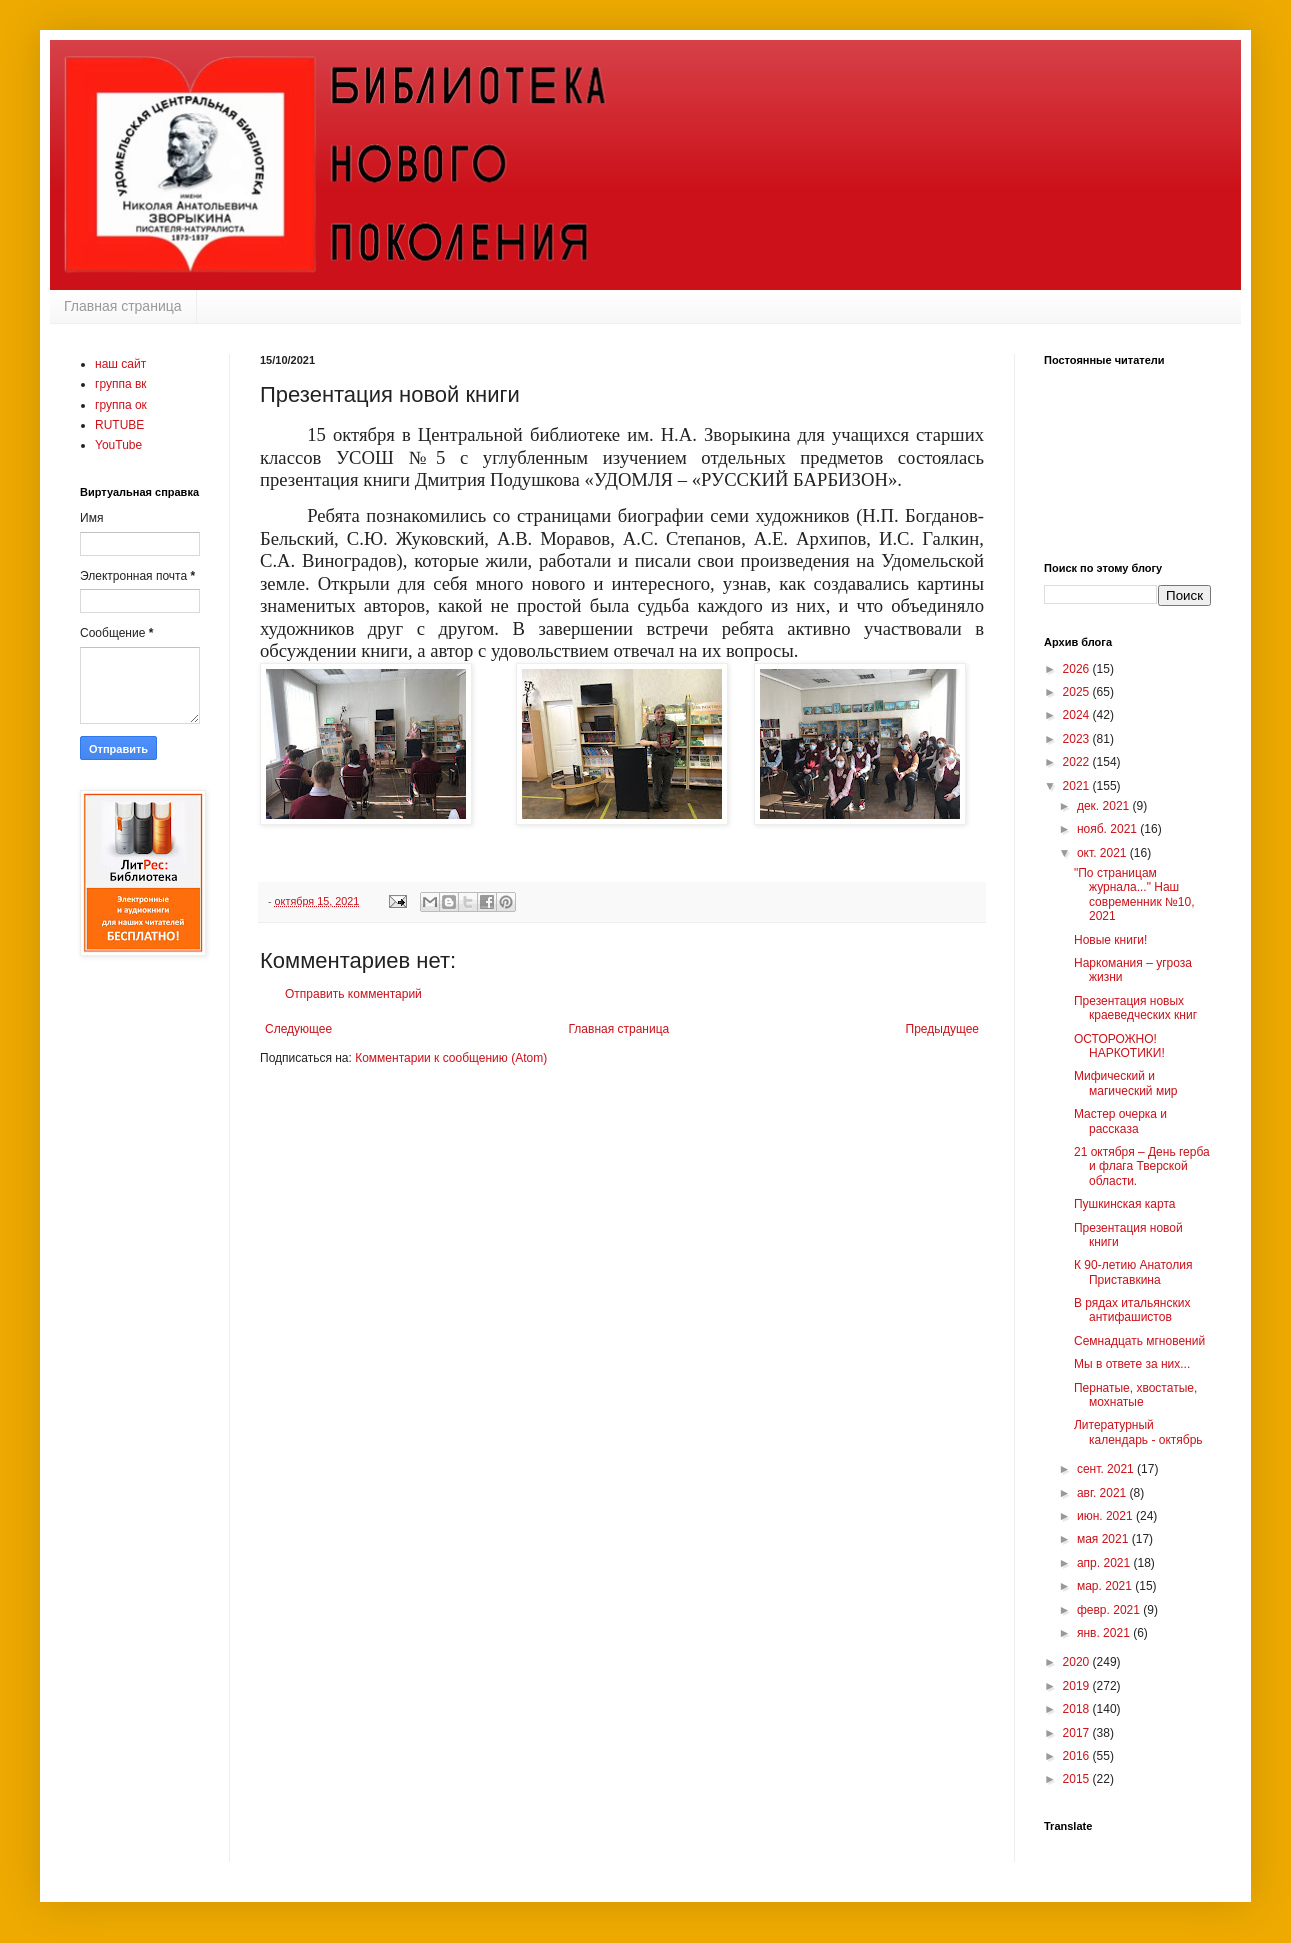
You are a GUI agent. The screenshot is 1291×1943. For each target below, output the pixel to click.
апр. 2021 (1105, 1563)
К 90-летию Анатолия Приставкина (1133, 1272)
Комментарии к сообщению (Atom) (451, 1058)
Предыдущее (942, 1029)
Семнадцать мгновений (1139, 1341)
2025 (1078, 692)
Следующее (298, 1029)
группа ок (121, 405)
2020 (1078, 1662)
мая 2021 (1104, 1539)
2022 (1078, 762)
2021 (1078, 786)
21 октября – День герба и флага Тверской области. (1142, 1166)
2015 (1078, 1779)
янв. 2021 (1105, 1633)
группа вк (121, 384)
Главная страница (123, 306)
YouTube (118, 445)
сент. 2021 (1107, 1469)
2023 (1078, 739)
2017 (1078, 1733)
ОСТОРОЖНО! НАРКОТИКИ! (1119, 1046)
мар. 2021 (1106, 1586)
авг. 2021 (1103, 1493)
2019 (1078, 1686)
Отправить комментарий (353, 994)
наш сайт (120, 364)
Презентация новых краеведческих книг (1135, 1008)
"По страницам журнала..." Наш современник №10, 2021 (1134, 894)
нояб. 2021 (1108, 829)
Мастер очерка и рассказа (1120, 1121)
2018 (1078, 1709)
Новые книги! (1110, 940)
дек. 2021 (1105, 806)
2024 (1078, 715)
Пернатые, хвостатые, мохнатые (1135, 1395)
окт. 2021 (1103, 853)
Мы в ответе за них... (1132, 1364)
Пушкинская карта (1124, 1204)
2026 (1078, 669)
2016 (1078, 1756)
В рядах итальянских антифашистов (1132, 1310)
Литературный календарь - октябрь (1138, 1432)
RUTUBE (119, 425)
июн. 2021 (1106, 1516)
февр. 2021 (1110, 1610)
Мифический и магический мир (1126, 1083)
